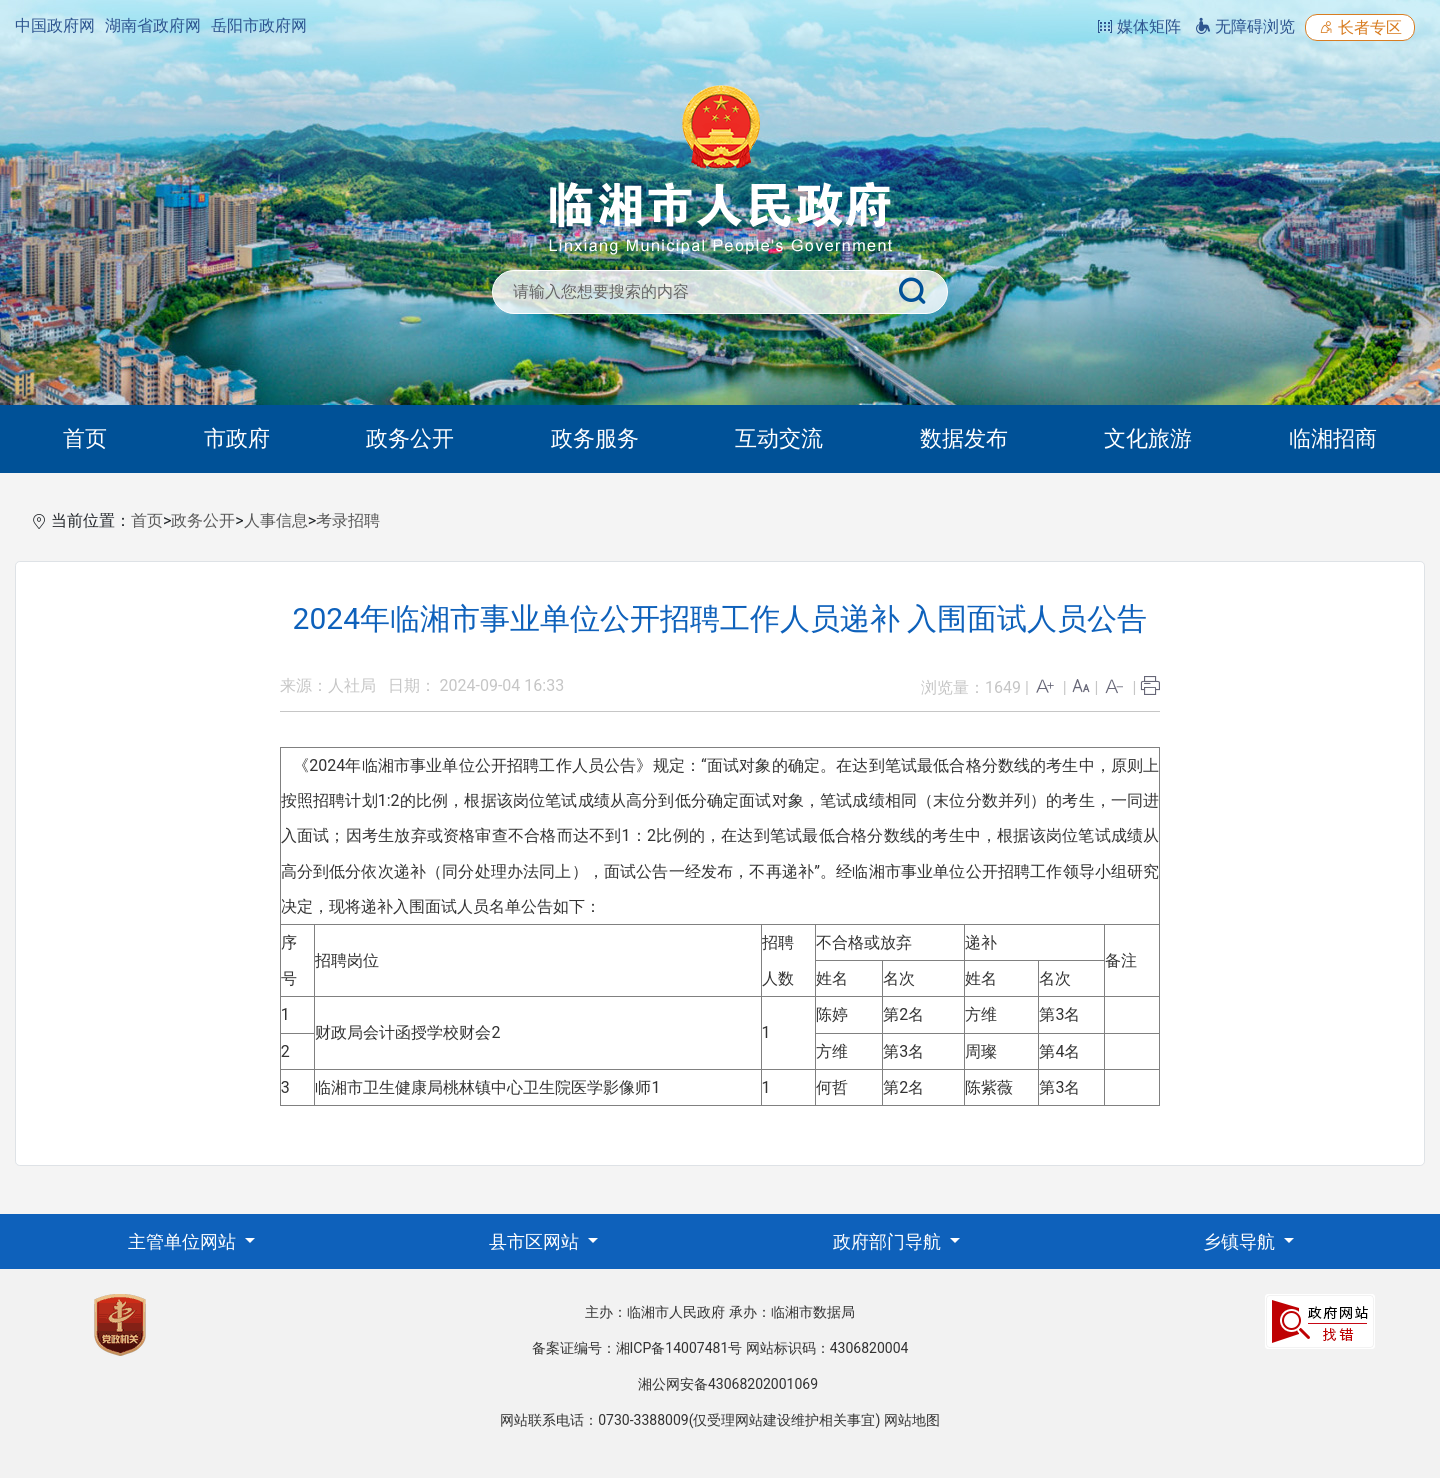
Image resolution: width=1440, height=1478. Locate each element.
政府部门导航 (889, 1241)
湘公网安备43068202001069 (728, 1384)
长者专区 (1360, 27)
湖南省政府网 (153, 25)
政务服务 (595, 438)
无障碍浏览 (1245, 26)
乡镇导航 (1241, 1241)
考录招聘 (348, 520)
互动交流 (779, 438)
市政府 (237, 438)
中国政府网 (55, 25)
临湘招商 (1333, 438)
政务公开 (410, 438)
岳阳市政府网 (259, 25)
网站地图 (912, 1420)
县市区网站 (536, 1241)
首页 (85, 438)
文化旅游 (1148, 438)
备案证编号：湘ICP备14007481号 (637, 1348)
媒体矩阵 (1139, 26)
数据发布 (964, 438)
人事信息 (276, 520)
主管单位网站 (184, 1241)
